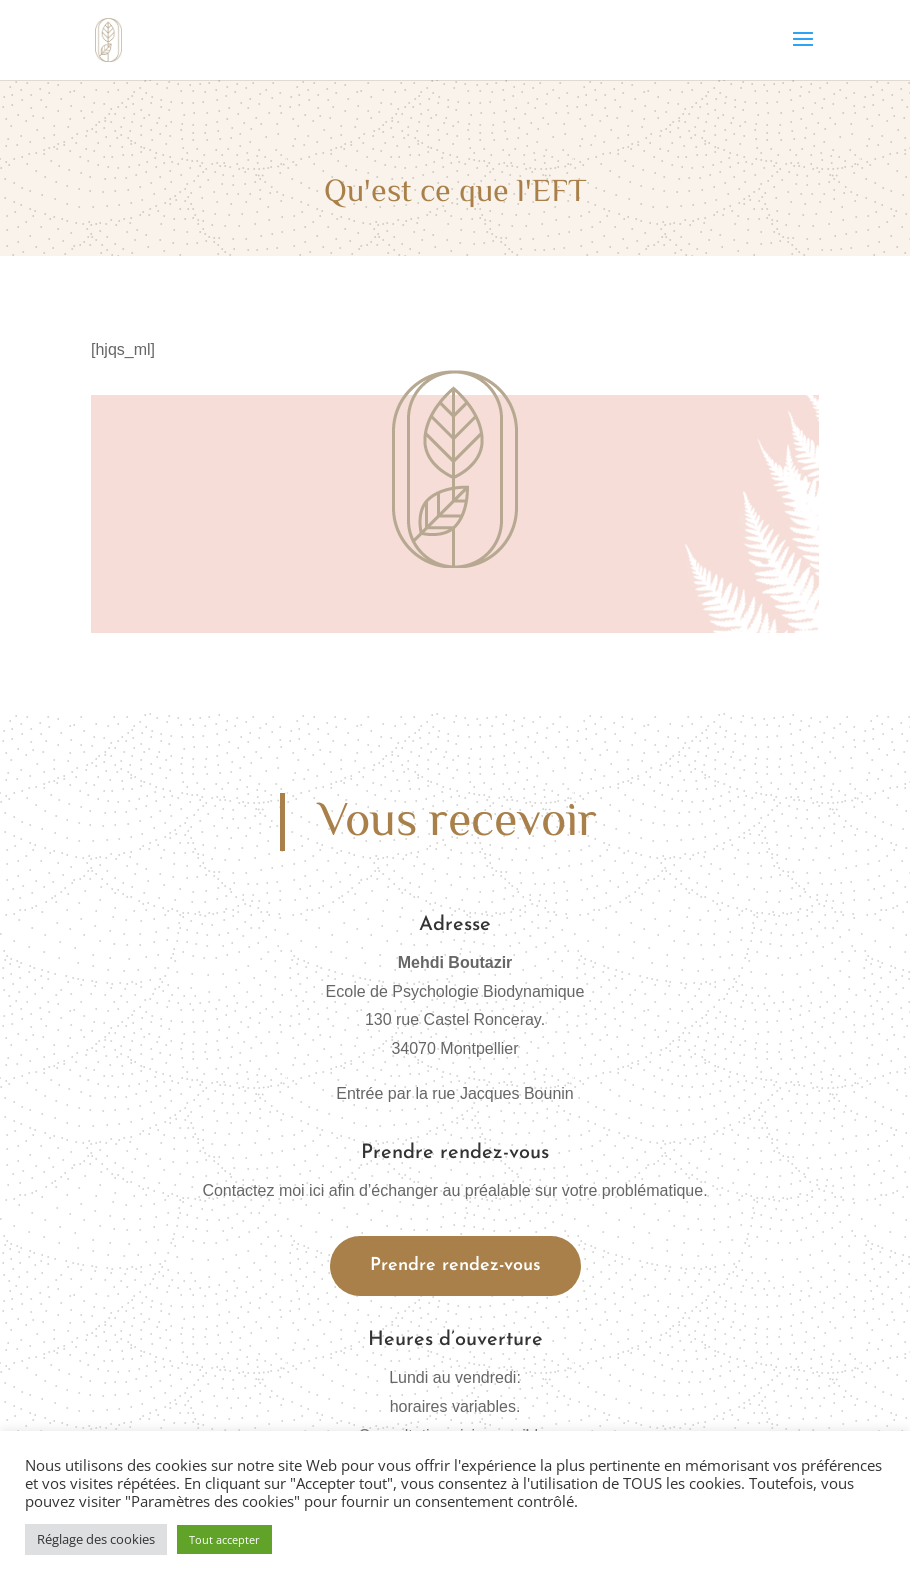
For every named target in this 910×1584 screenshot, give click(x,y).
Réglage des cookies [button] (96, 1539)
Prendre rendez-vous (455, 1265)
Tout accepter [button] (224, 1539)
